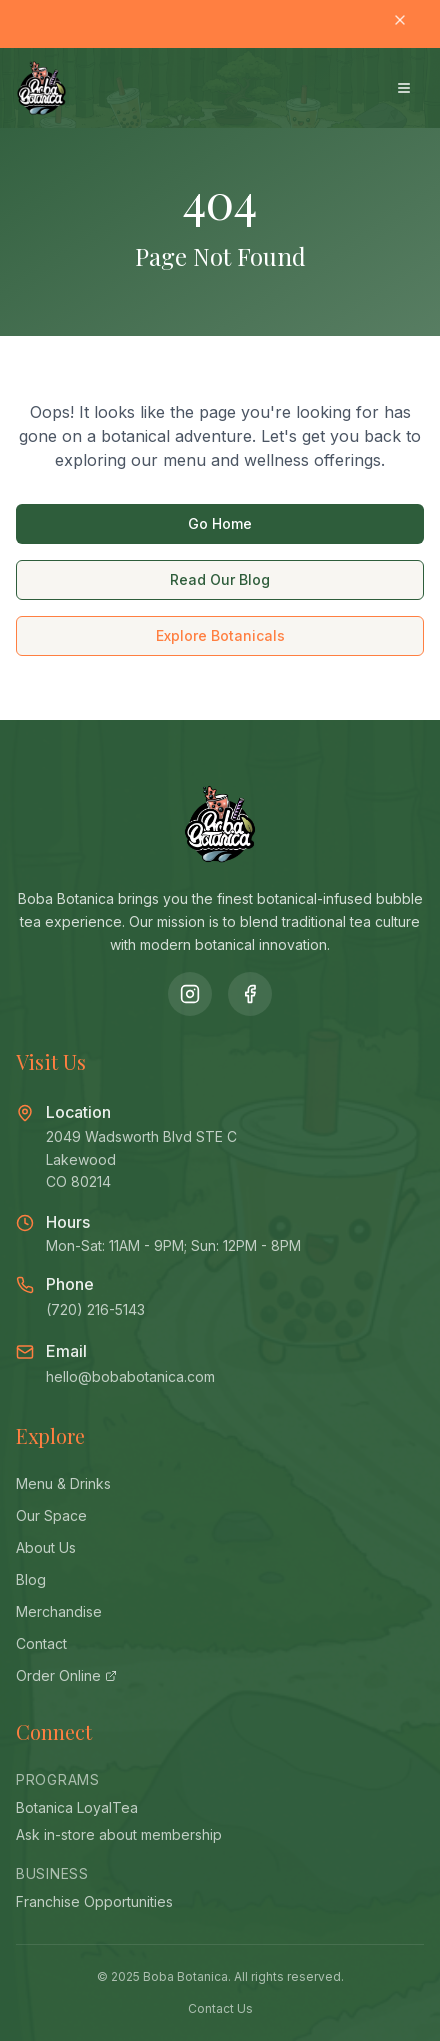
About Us (46, 1547)
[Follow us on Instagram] (190, 994)
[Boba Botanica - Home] (41, 88)
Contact (41, 1643)
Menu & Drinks (63, 1483)
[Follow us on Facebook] (250, 994)
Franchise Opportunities (94, 1901)
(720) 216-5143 (95, 1309)
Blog (31, 1579)
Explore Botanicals (220, 635)
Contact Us (220, 2008)
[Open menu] (404, 88)
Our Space (51, 1515)
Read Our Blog (220, 579)
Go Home (220, 523)
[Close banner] (400, 20)
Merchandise (59, 1611)
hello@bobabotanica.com (130, 1376)
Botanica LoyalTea (77, 1807)
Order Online (66, 1675)
